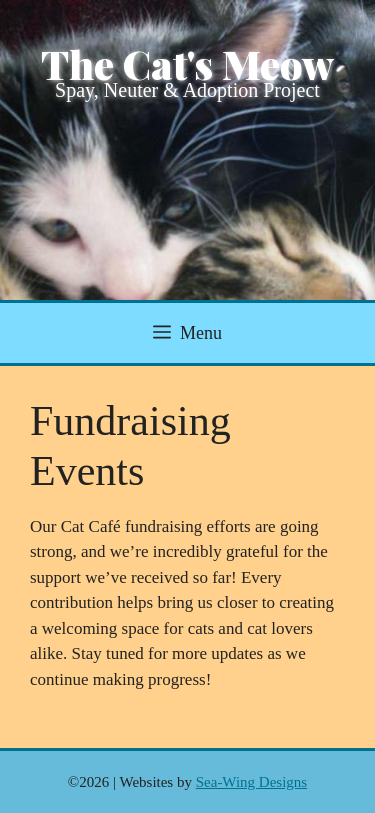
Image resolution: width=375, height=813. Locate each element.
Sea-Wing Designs (251, 782)
